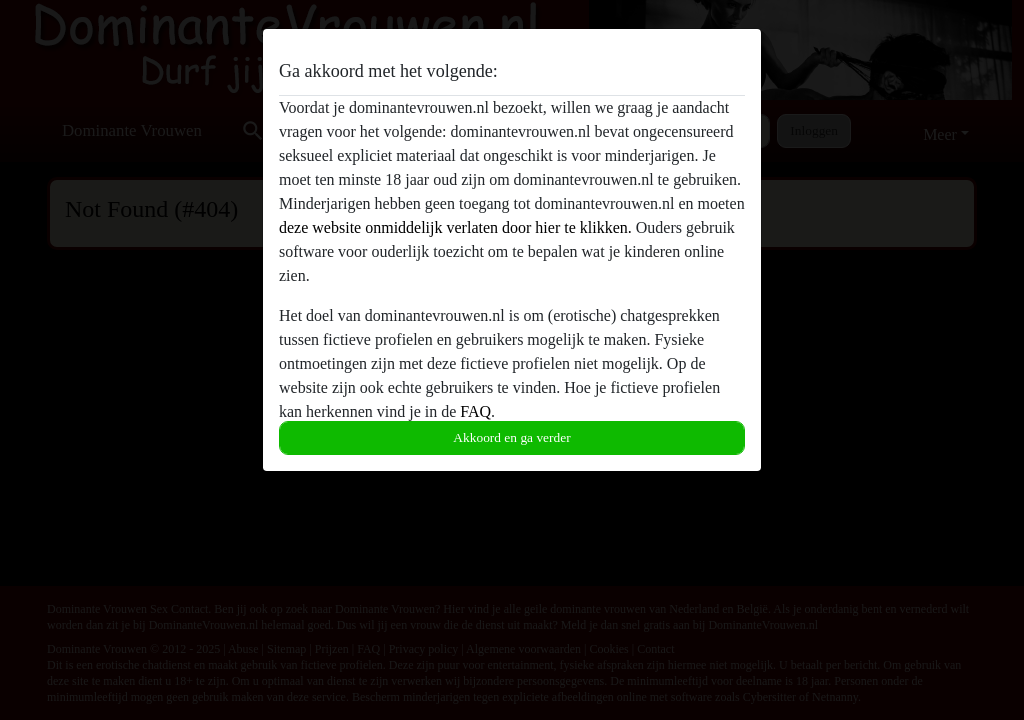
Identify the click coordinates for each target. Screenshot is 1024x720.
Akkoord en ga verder (511, 437)
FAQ (475, 411)
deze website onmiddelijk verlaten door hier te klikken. (455, 227)
